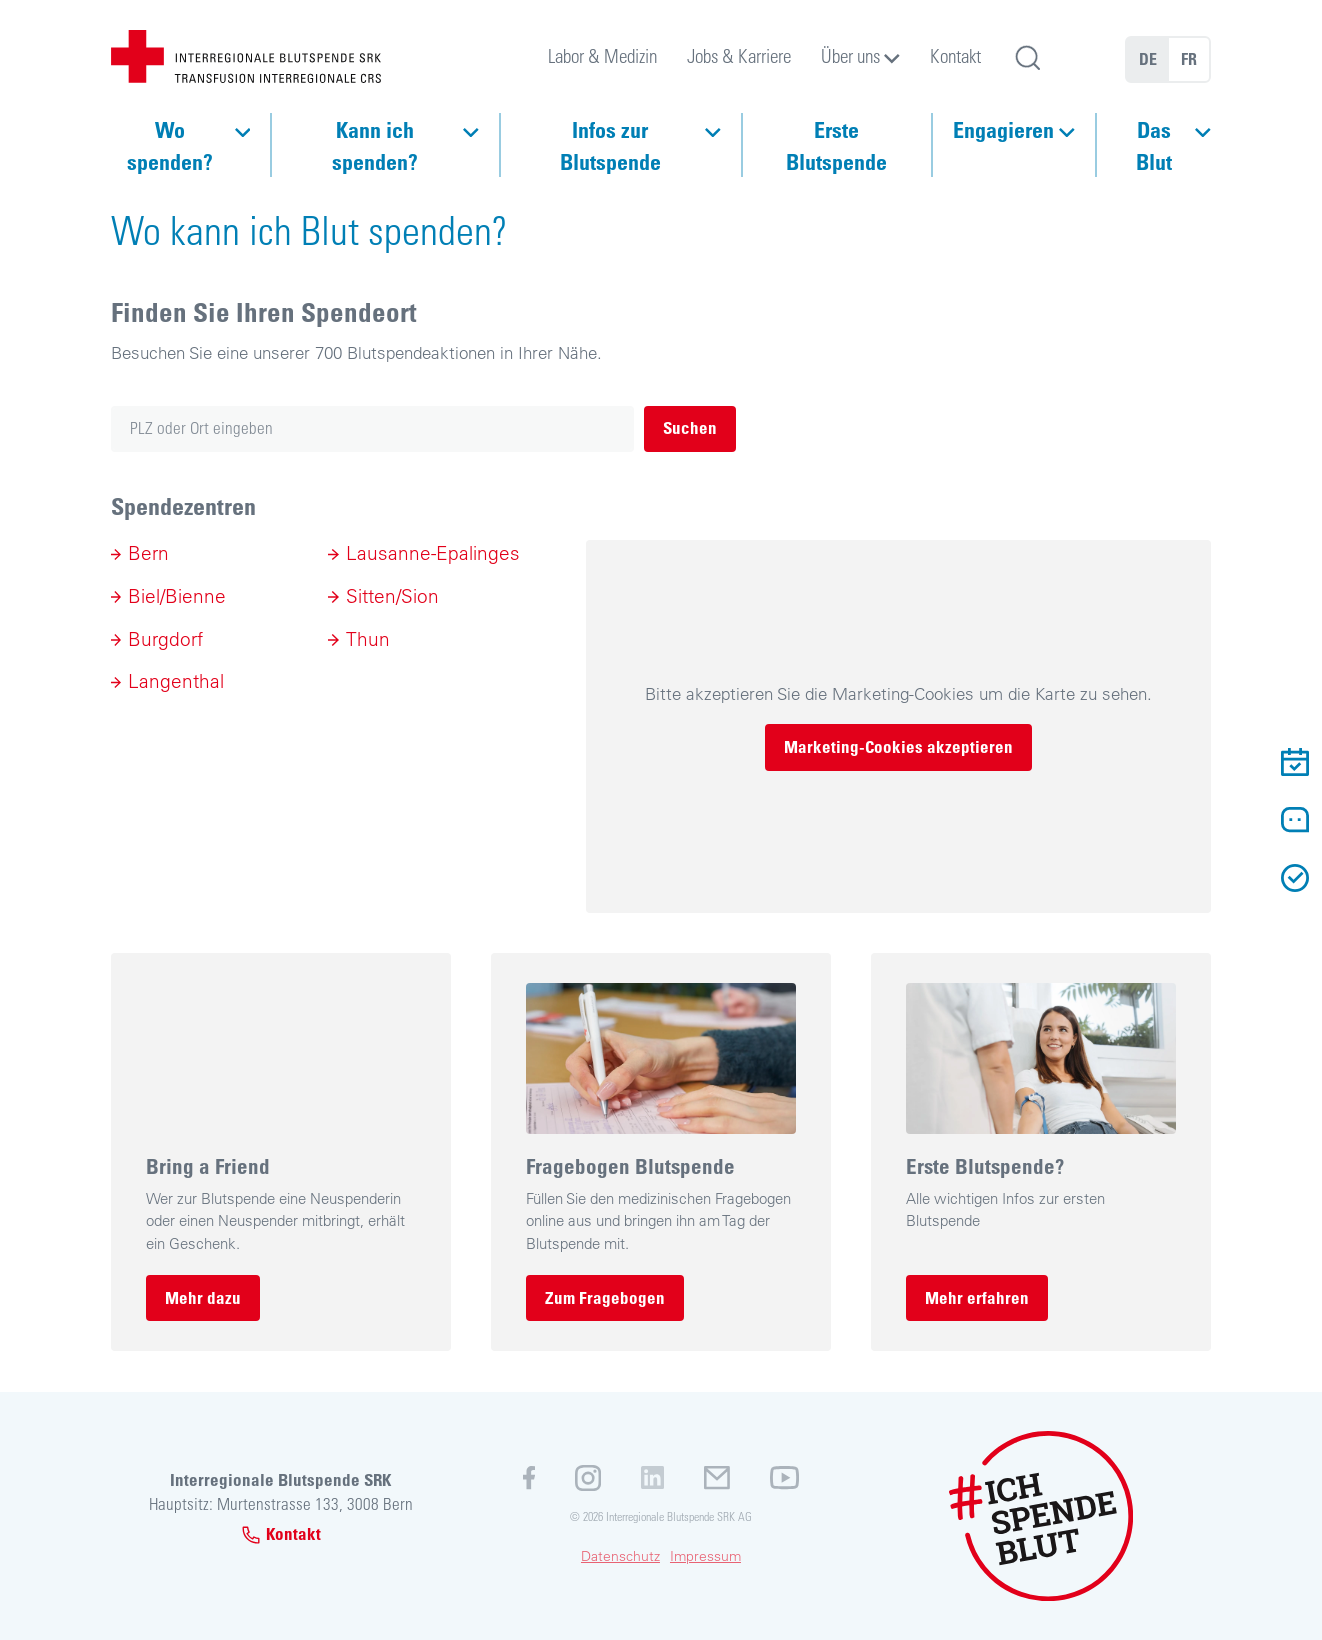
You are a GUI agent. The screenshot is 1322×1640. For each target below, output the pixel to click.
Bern (148, 553)
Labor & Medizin (602, 55)
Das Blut (1154, 145)
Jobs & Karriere (739, 55)
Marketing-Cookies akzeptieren (898, 746)
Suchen (690, 427)
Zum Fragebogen (605, 1297)
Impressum (705, 1556)
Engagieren (1003, 129)
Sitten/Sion (392, 596)
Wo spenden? (170, 145)
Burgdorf (165, 639)
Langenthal (176, 681)
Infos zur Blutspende (610, 145)
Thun (368, 639)
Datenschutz (620, 1556)
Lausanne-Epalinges (433, 553)
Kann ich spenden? (375, 145)
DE (1148, 59)
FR (1189, 59)
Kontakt (955, 55)
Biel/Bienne (177, 596)
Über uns (850, 55)
